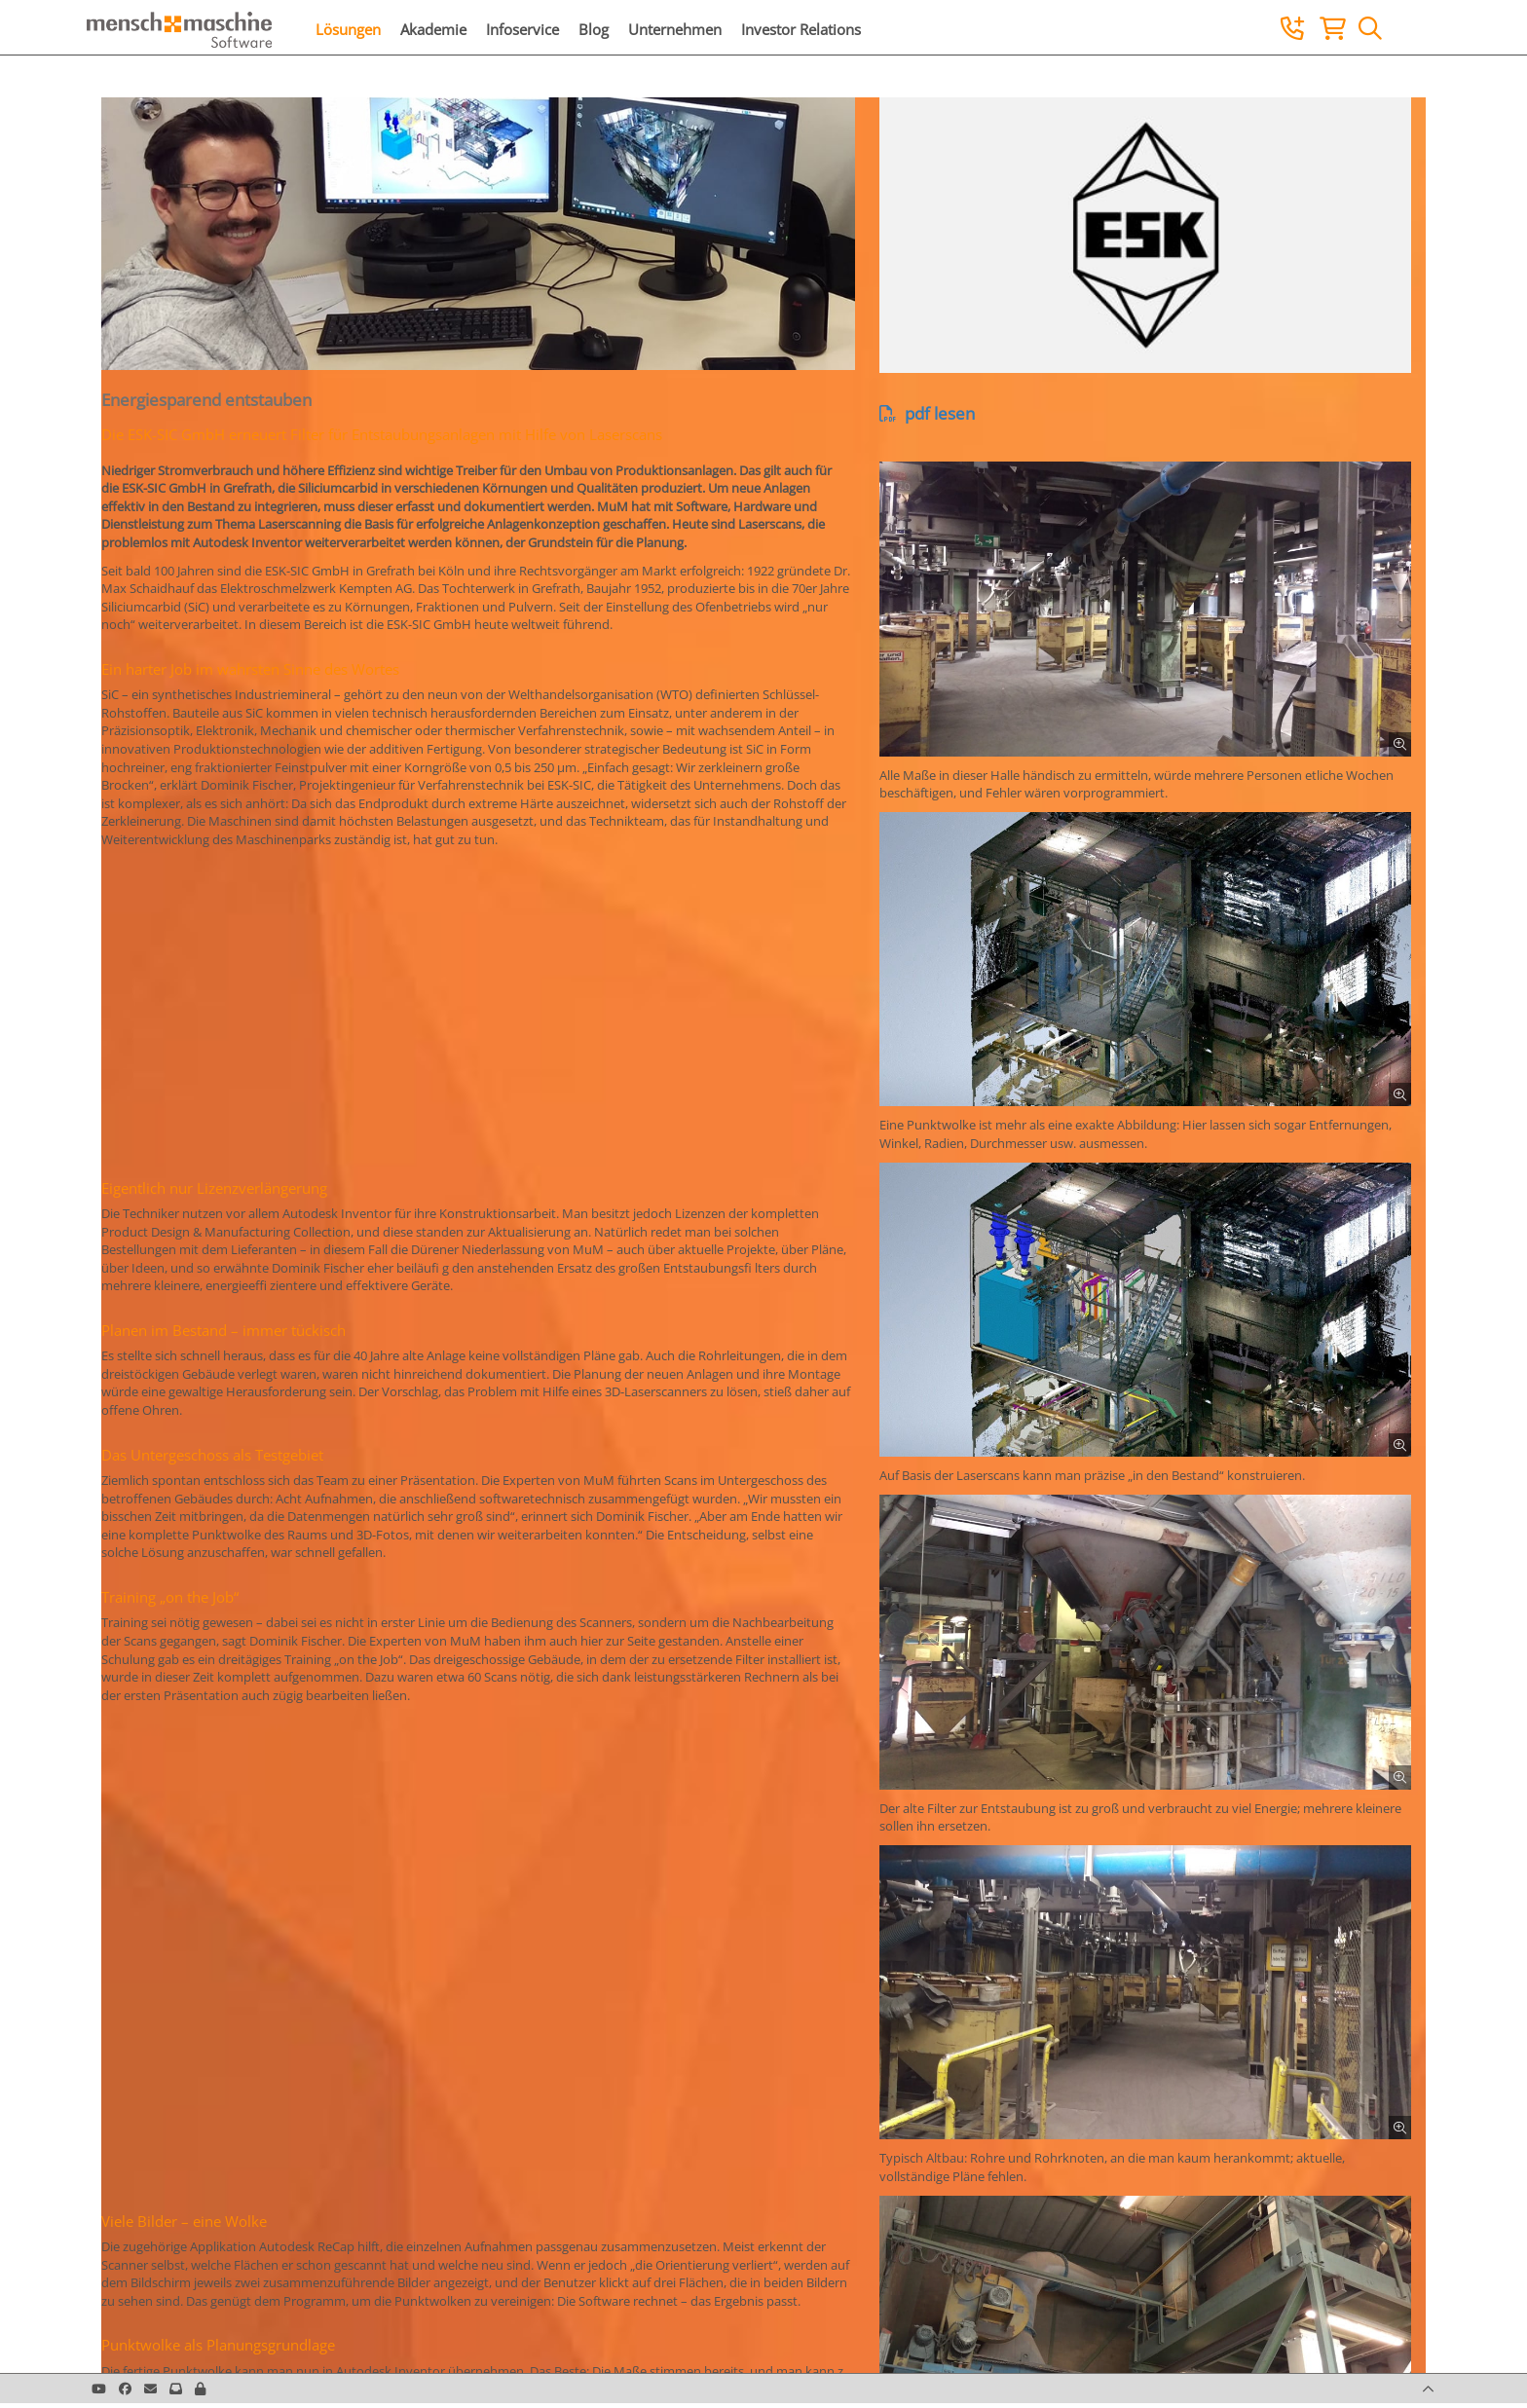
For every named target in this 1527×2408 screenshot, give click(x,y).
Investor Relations (801, 29)
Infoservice (522, 29)
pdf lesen (927, 413)
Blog (593, 29)
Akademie (433, 29)
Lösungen (348, 29)
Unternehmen (675, 29)
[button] (200, 2388)
